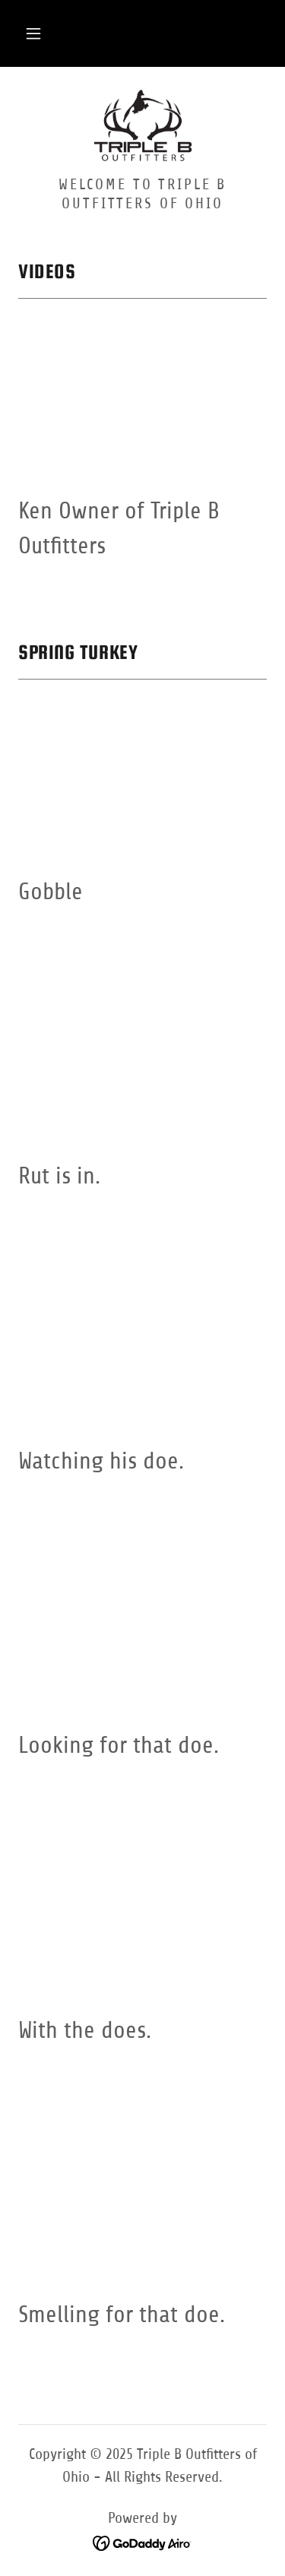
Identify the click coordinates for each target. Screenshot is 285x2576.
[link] (142, 127)
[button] (33, 33)
